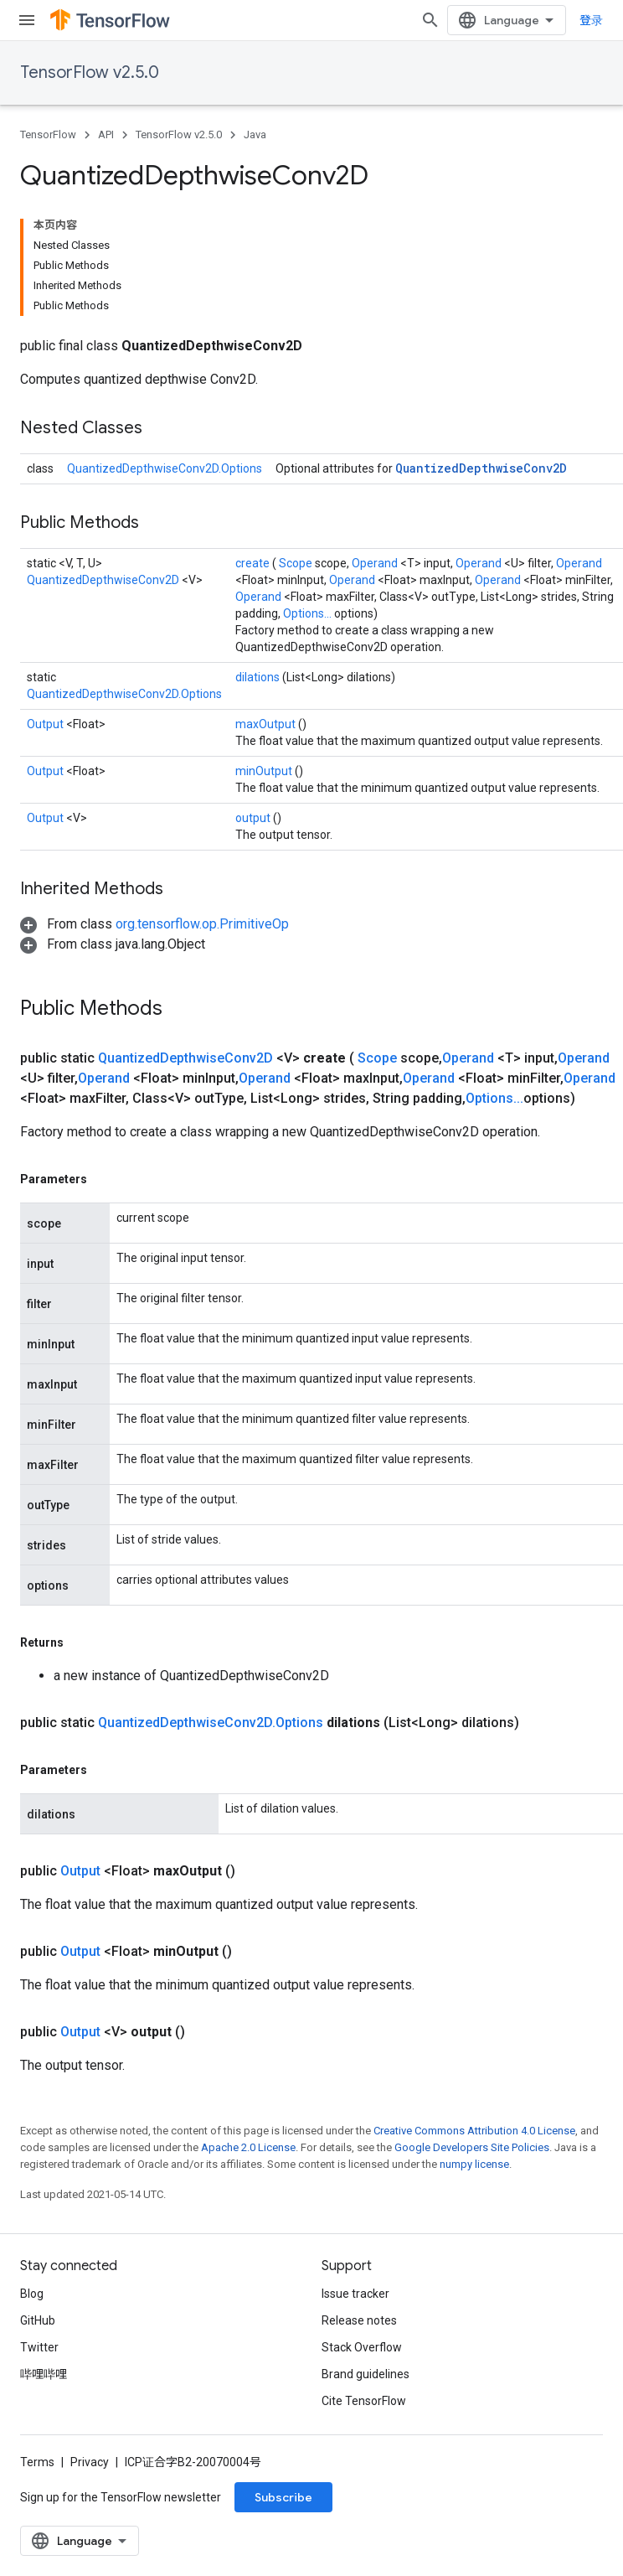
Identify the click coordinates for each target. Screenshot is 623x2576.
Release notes (359, 2320)
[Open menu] (27, 20)
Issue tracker (355, 2293)
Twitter (39, 2347)
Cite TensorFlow (364, 2401)
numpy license (474, 2164)
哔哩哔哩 (43, 2374)
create (253, 563)
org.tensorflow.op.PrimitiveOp (202, 924)
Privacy (89, 2462)
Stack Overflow (362, 2347)
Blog (32, 2293)
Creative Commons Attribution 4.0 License (474, 2130)
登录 (591, 20)
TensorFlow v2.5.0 (89, 72)
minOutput (265, 771)
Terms (37, 2462)
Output (46, 724)
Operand (376, 563)
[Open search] (430, 20)
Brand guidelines (365, 2374)
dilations (258, 677)
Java (255, 134)
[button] (154, 924)
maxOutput (266, 724)
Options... (308, 613)
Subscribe (283, 2497)
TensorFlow (48, 134)
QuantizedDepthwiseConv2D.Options (164, 468)
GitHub (37, 2320)
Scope (297, 563)
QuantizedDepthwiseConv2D (481, 468)
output (254, 818)
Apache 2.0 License (248, 2147)
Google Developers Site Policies (471, 2147)
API (106, 134)
